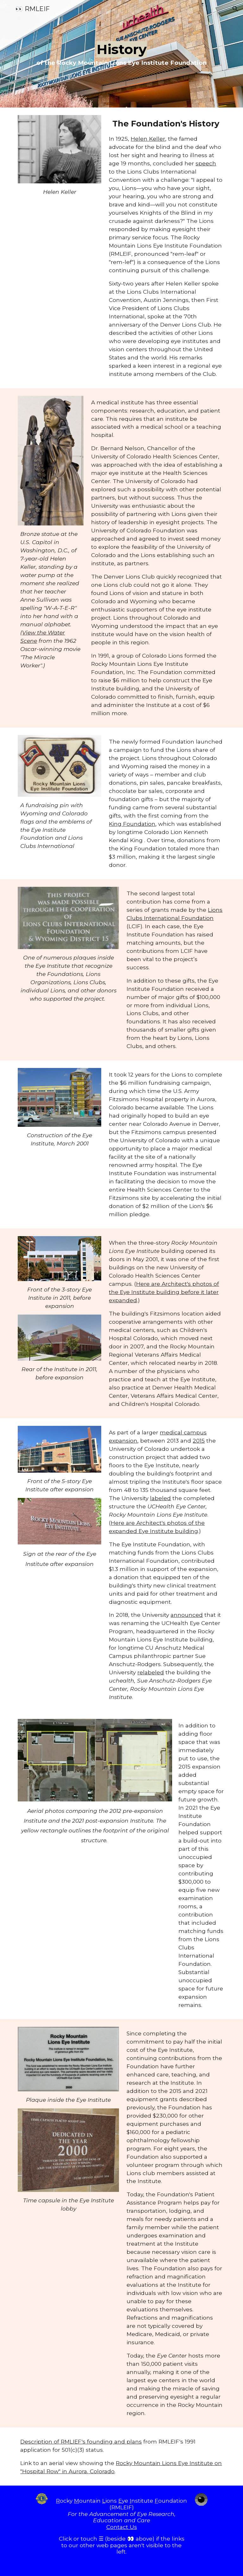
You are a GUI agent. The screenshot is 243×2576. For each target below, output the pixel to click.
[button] (7, 8)
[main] (121, 54)
